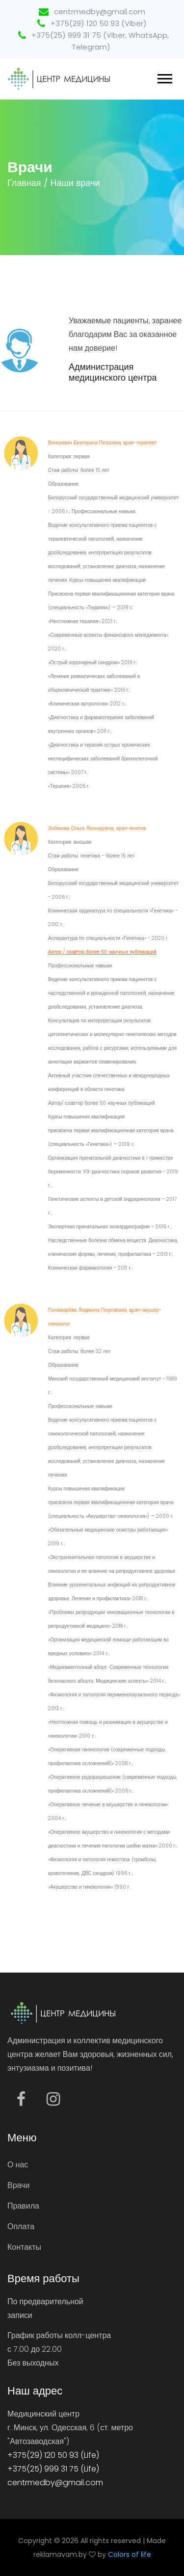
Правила (23, 2206)
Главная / (27, 183)
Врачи (18, 2185)
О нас (17, 2164)
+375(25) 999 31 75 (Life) (53, 2468)
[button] (164, 76)
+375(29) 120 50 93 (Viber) (92, 23)
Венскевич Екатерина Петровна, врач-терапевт (102, 442)
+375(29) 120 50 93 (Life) (53, 2455)
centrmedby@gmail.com (92, 11)
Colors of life (129, 2554)
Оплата (20, 2226)
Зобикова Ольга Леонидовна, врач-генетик (97, 828)
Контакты (24, 2247)
